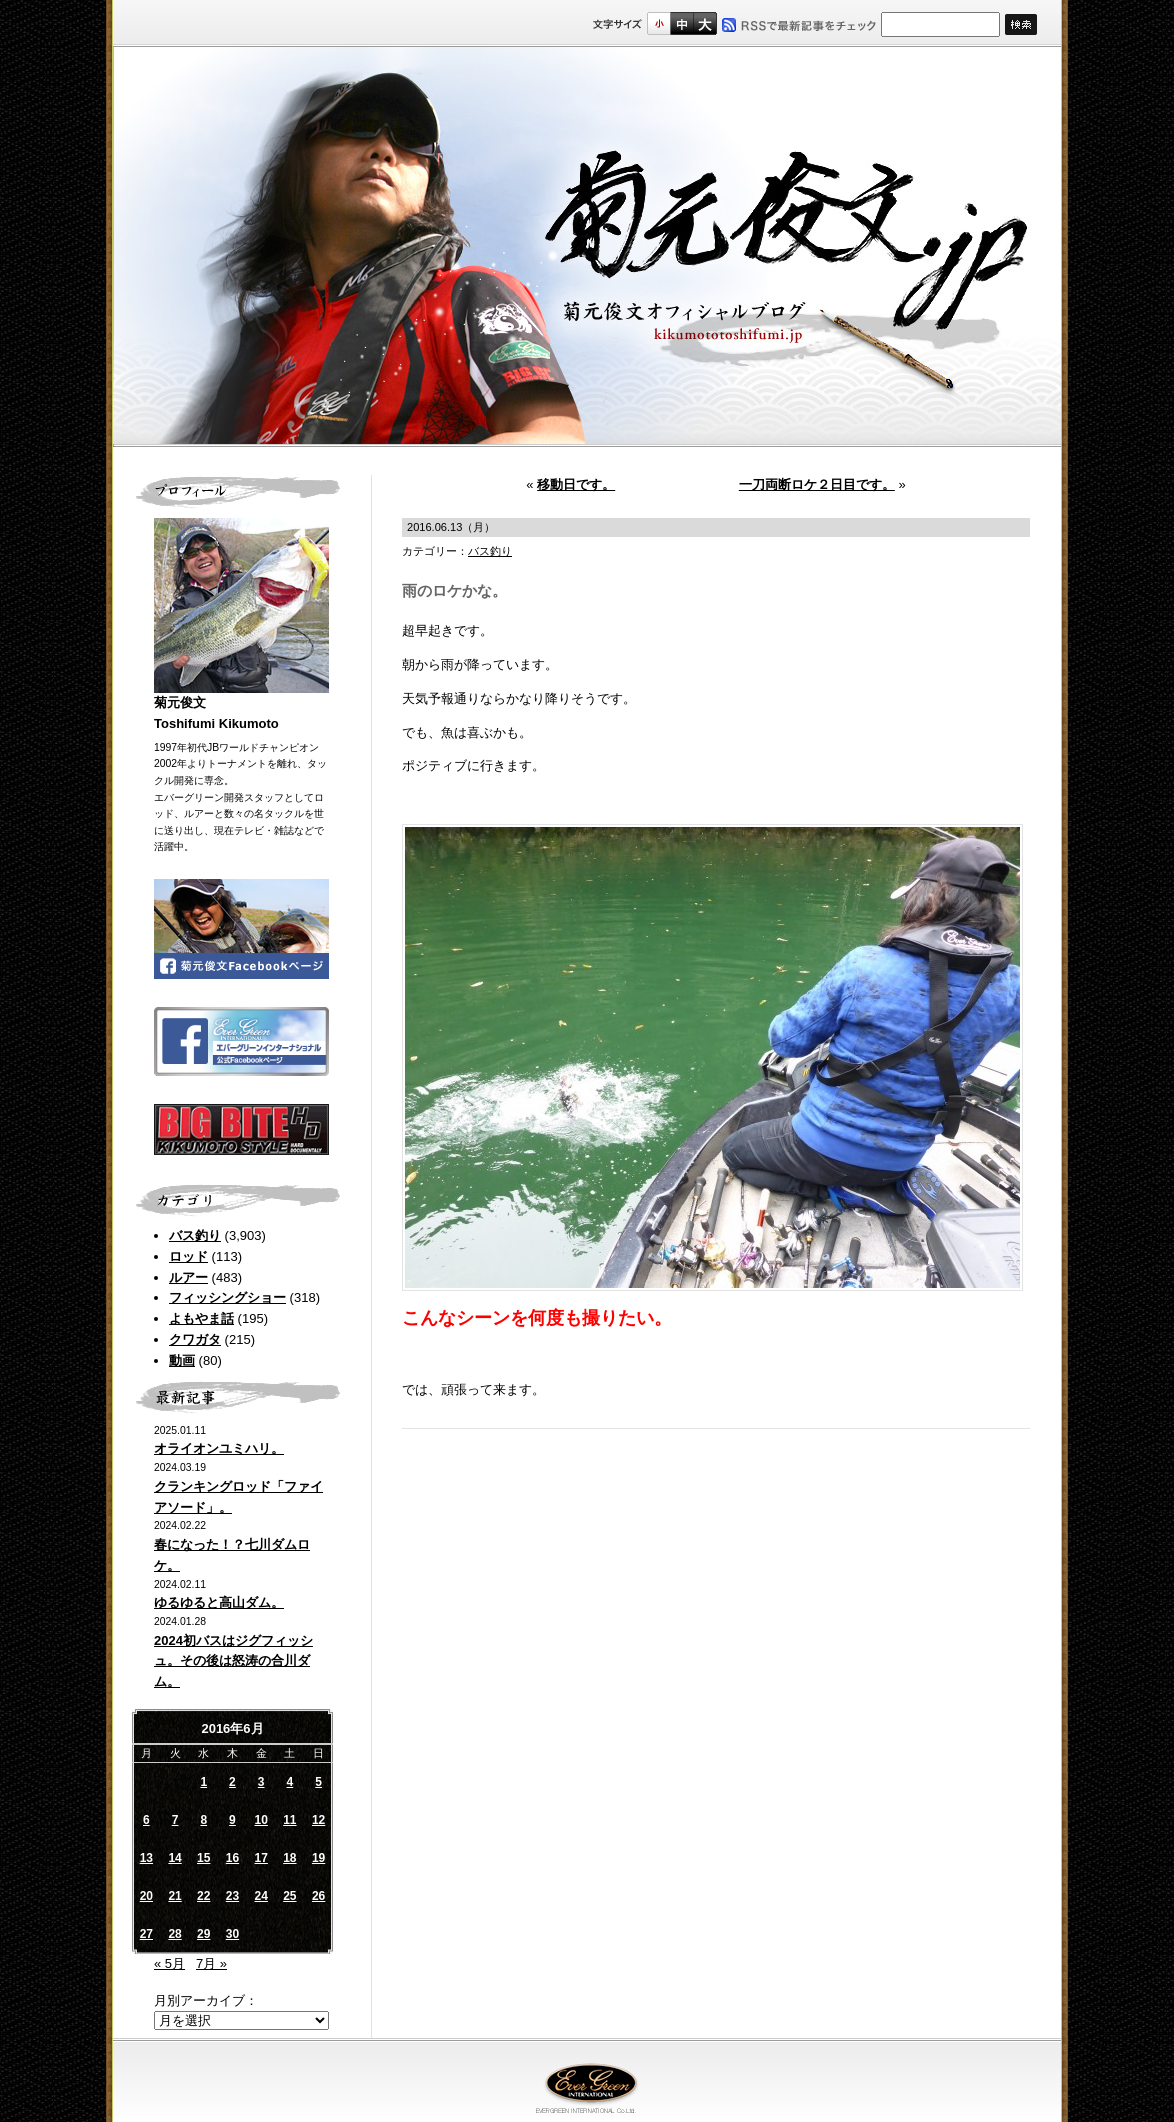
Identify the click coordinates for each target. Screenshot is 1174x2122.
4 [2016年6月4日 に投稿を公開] (290, 1782)
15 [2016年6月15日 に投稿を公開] (203, 1858)
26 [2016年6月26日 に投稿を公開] (318, 1896)
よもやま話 (201, 1318)
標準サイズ (658, 23)
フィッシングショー (227, 1297)
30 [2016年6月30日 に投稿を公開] (232, 1934)
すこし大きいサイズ (681, 23)
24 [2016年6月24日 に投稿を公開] (260, 1896)
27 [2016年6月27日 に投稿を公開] (146, 1934)
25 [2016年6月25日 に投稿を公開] (289, 1896)
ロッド (188, 1256)
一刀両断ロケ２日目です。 (817, 484)
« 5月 (169, 1963)
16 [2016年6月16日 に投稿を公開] (232, 1858)
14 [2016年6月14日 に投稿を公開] (174, 1858)
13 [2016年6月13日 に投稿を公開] (146, 1858)
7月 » (211, 1963)
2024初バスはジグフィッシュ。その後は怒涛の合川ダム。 (233, 1661)
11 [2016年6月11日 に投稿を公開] (289, 1820)
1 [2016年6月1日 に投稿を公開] (203, 1782)
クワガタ (195, 1339)
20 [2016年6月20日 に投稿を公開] (146, 1896)
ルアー (188, 1277)
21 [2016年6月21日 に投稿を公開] (174, 1896)
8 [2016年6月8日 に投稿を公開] (203, 1820)
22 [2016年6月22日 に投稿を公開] (203, 1896)
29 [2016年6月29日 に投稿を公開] (203, 1934)
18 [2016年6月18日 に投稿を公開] (289, 1858)
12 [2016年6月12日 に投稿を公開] (318, 1820)
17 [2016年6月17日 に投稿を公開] (260, 1858)
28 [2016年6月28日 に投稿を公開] (174, 1934)
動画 (182, 1360)
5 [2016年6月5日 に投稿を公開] (318, 1782)
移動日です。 (576, 484)
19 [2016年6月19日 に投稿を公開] (318, 1858)
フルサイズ (704, 23)
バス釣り (195, 1235)
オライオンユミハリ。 (219, 1448)
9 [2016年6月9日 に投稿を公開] (232, 1820)
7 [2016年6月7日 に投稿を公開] (175, 1820)
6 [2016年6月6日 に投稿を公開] (146, 1820)
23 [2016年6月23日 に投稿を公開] (232, 1896)
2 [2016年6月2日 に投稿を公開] (232, 1782)
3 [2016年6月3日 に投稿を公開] (261, 1782)
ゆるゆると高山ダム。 (219, 1602)
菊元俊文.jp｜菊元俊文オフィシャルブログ (587, 247)
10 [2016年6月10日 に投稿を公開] (260, 1820)
